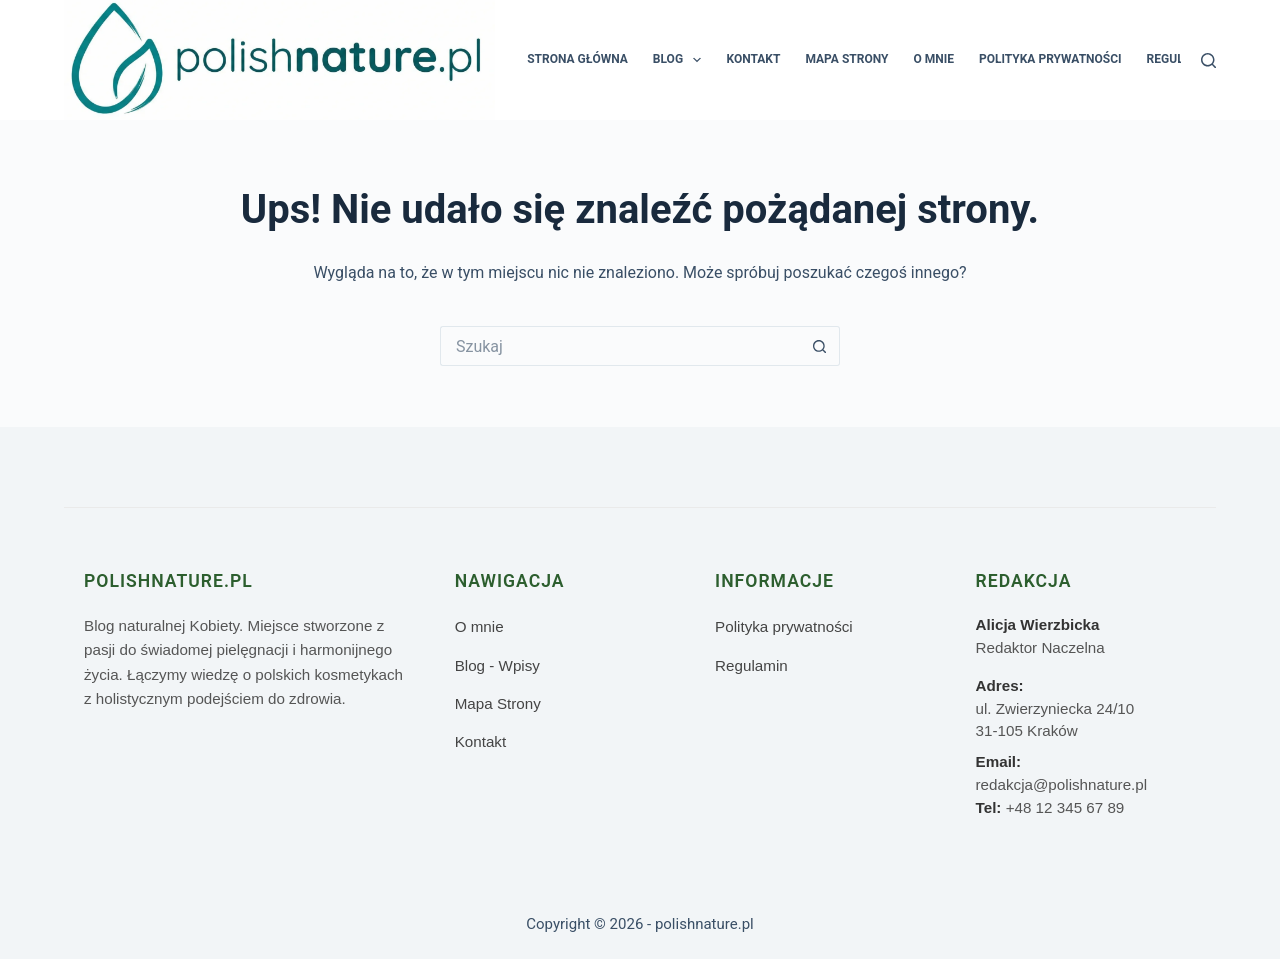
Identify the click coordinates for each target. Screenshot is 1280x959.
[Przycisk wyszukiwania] (820, 346)
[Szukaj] (1208, 60)
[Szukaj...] (620, 346)
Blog (681, 60)
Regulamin (1181, 59)
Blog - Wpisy (497, 665)
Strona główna (577, 59)
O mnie (933, 59)
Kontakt (753, 59)
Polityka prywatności (1050, 59)
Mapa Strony (846, 59)
